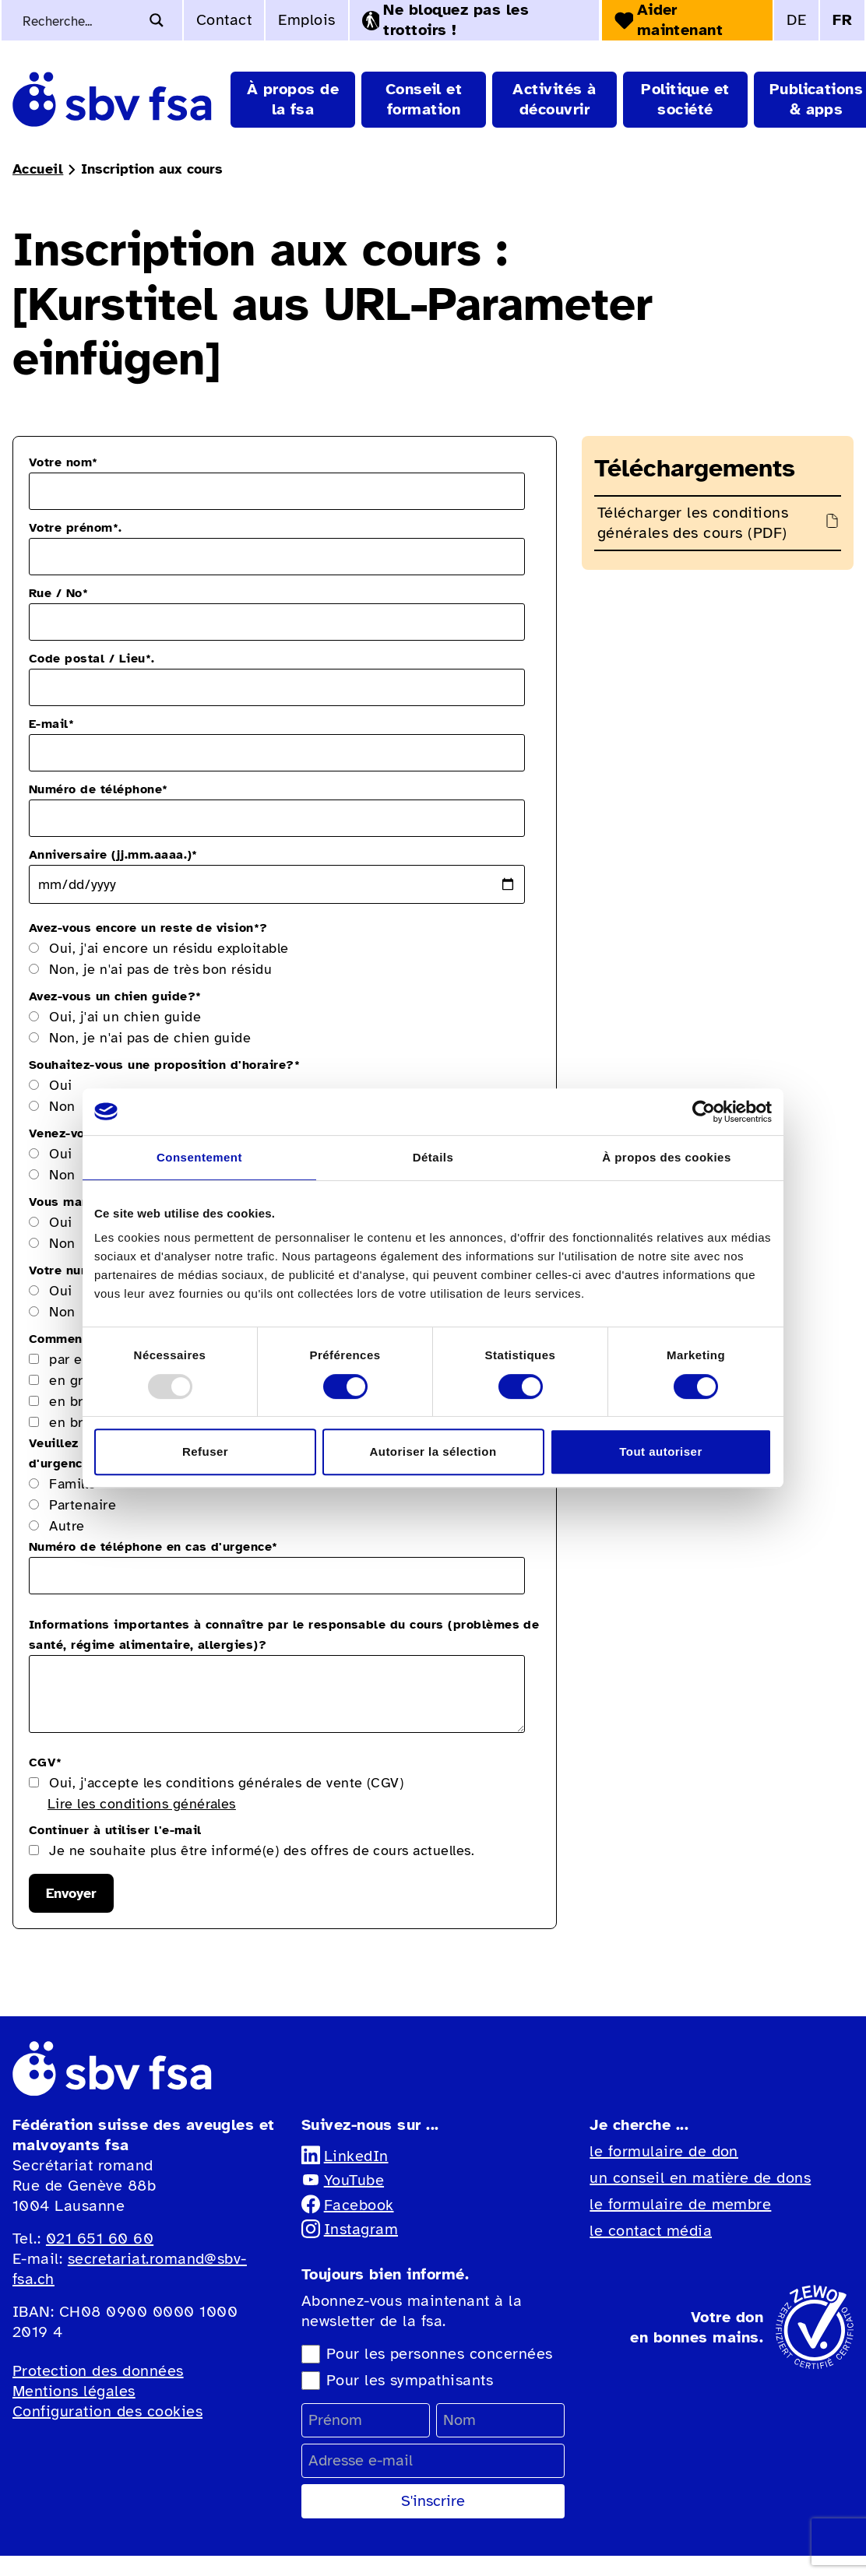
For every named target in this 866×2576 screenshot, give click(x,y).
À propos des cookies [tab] (666, 1157)
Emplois (306, 20)
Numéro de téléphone (98, 789)
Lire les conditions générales (142, 1803)
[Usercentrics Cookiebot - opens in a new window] (703, 1111)
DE (796, 20)
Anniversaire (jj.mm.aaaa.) (113, 855)
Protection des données (98, 2371)
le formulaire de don (664, 2151)
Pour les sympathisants (410, 2380)
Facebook (347, 2205)
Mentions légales (74, 2391)
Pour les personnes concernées (439, 2353)
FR (842, 20)
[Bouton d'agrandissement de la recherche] (156, 20)
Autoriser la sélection (432, 1451)
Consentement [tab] (199, 1157)
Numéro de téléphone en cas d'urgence (153, 1547)
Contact (224, 20)
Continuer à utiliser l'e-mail (115, 1830)
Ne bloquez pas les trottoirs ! (445, 20)
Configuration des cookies (107, 2411)
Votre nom (63, 462)
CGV (45, 1762)
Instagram (349, 2229)
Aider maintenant (668, 20)
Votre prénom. (75, 528)
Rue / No (58, 593)
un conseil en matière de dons (700, 2178)
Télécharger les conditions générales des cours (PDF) (692, 523)
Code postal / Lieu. (92, 658)
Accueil (37, 168)
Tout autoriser (660, 1451)
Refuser (205, 1451)
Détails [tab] (433, 1157)
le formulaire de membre (680, 2204)
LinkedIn (345, 2156)
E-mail (51, 724)
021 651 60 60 (99, 2238)
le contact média (651, 2230)
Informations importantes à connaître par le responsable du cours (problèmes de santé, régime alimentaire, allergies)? (284, 1635)
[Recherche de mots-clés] (79, 20)
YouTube (342, 2180)
